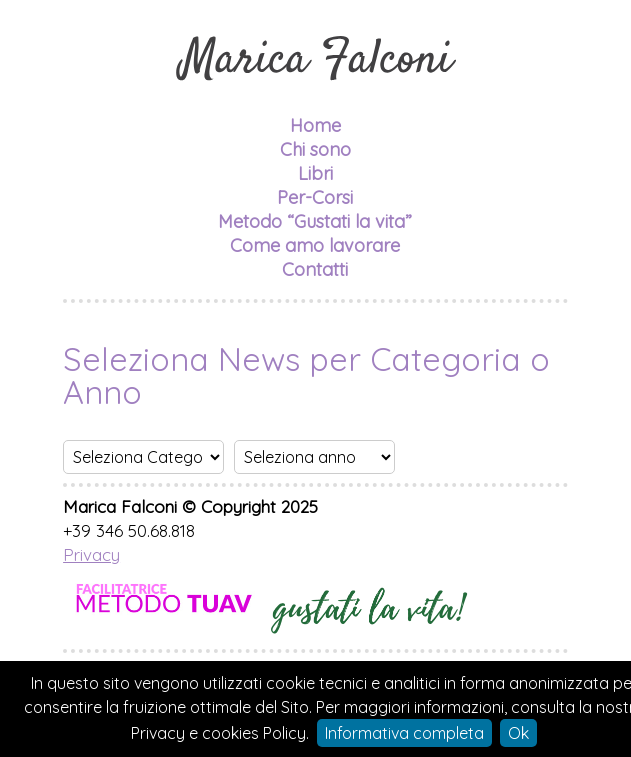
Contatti (315, 269)
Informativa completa (404, 733)
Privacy (91, 554)
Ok (518, 733)
